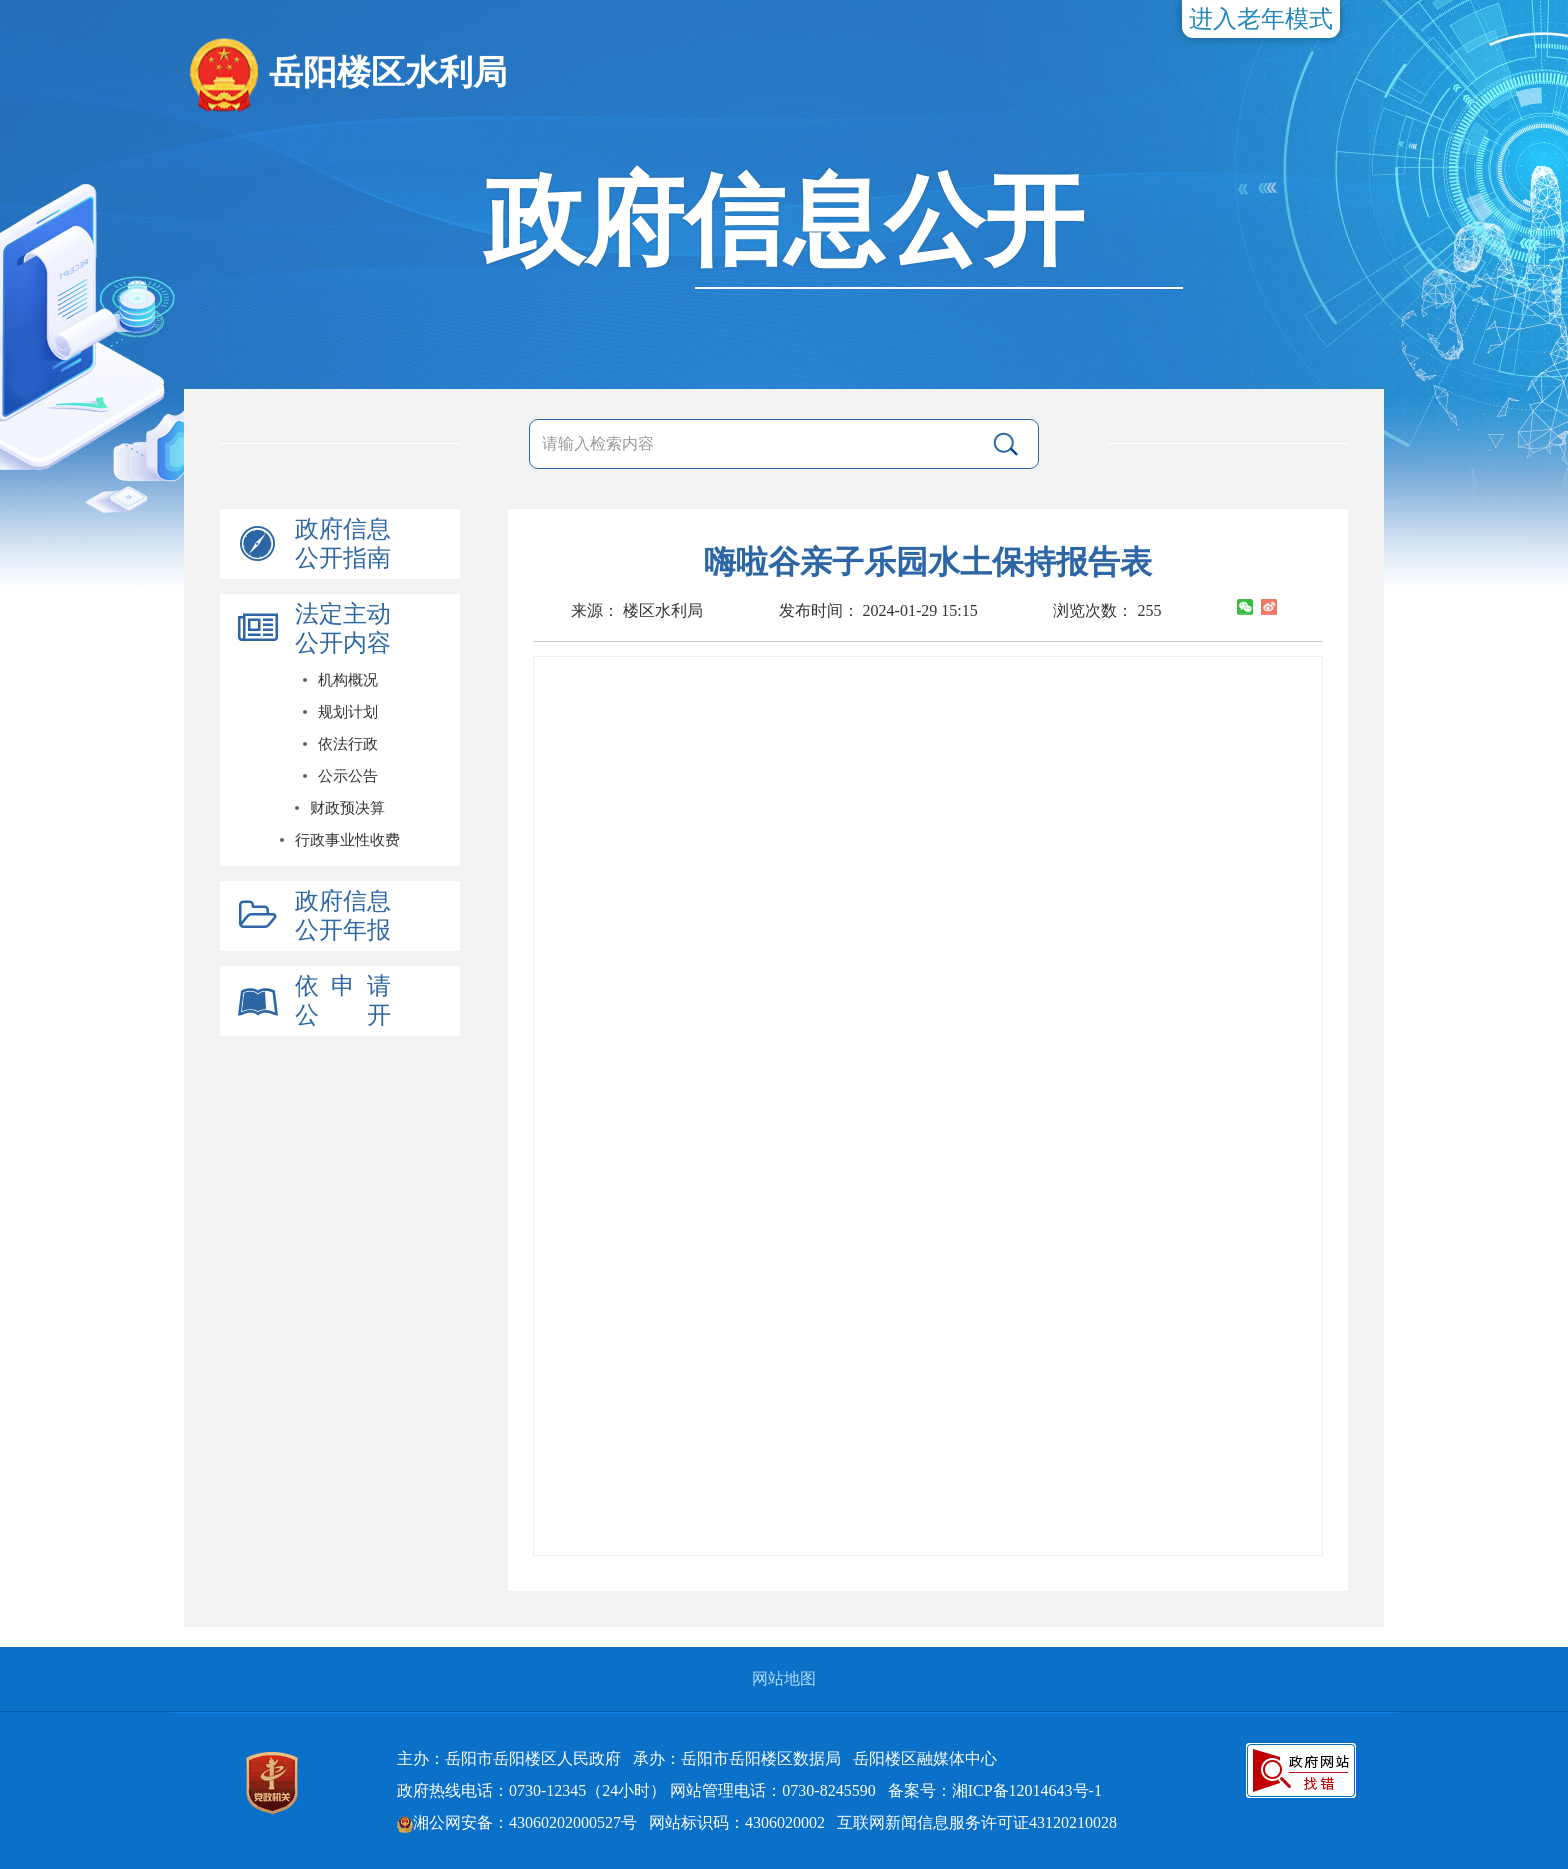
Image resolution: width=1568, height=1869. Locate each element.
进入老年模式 (1261, 19)
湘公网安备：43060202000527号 (517, 1822)
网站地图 (784, 1678)
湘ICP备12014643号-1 (1027, 1790)
